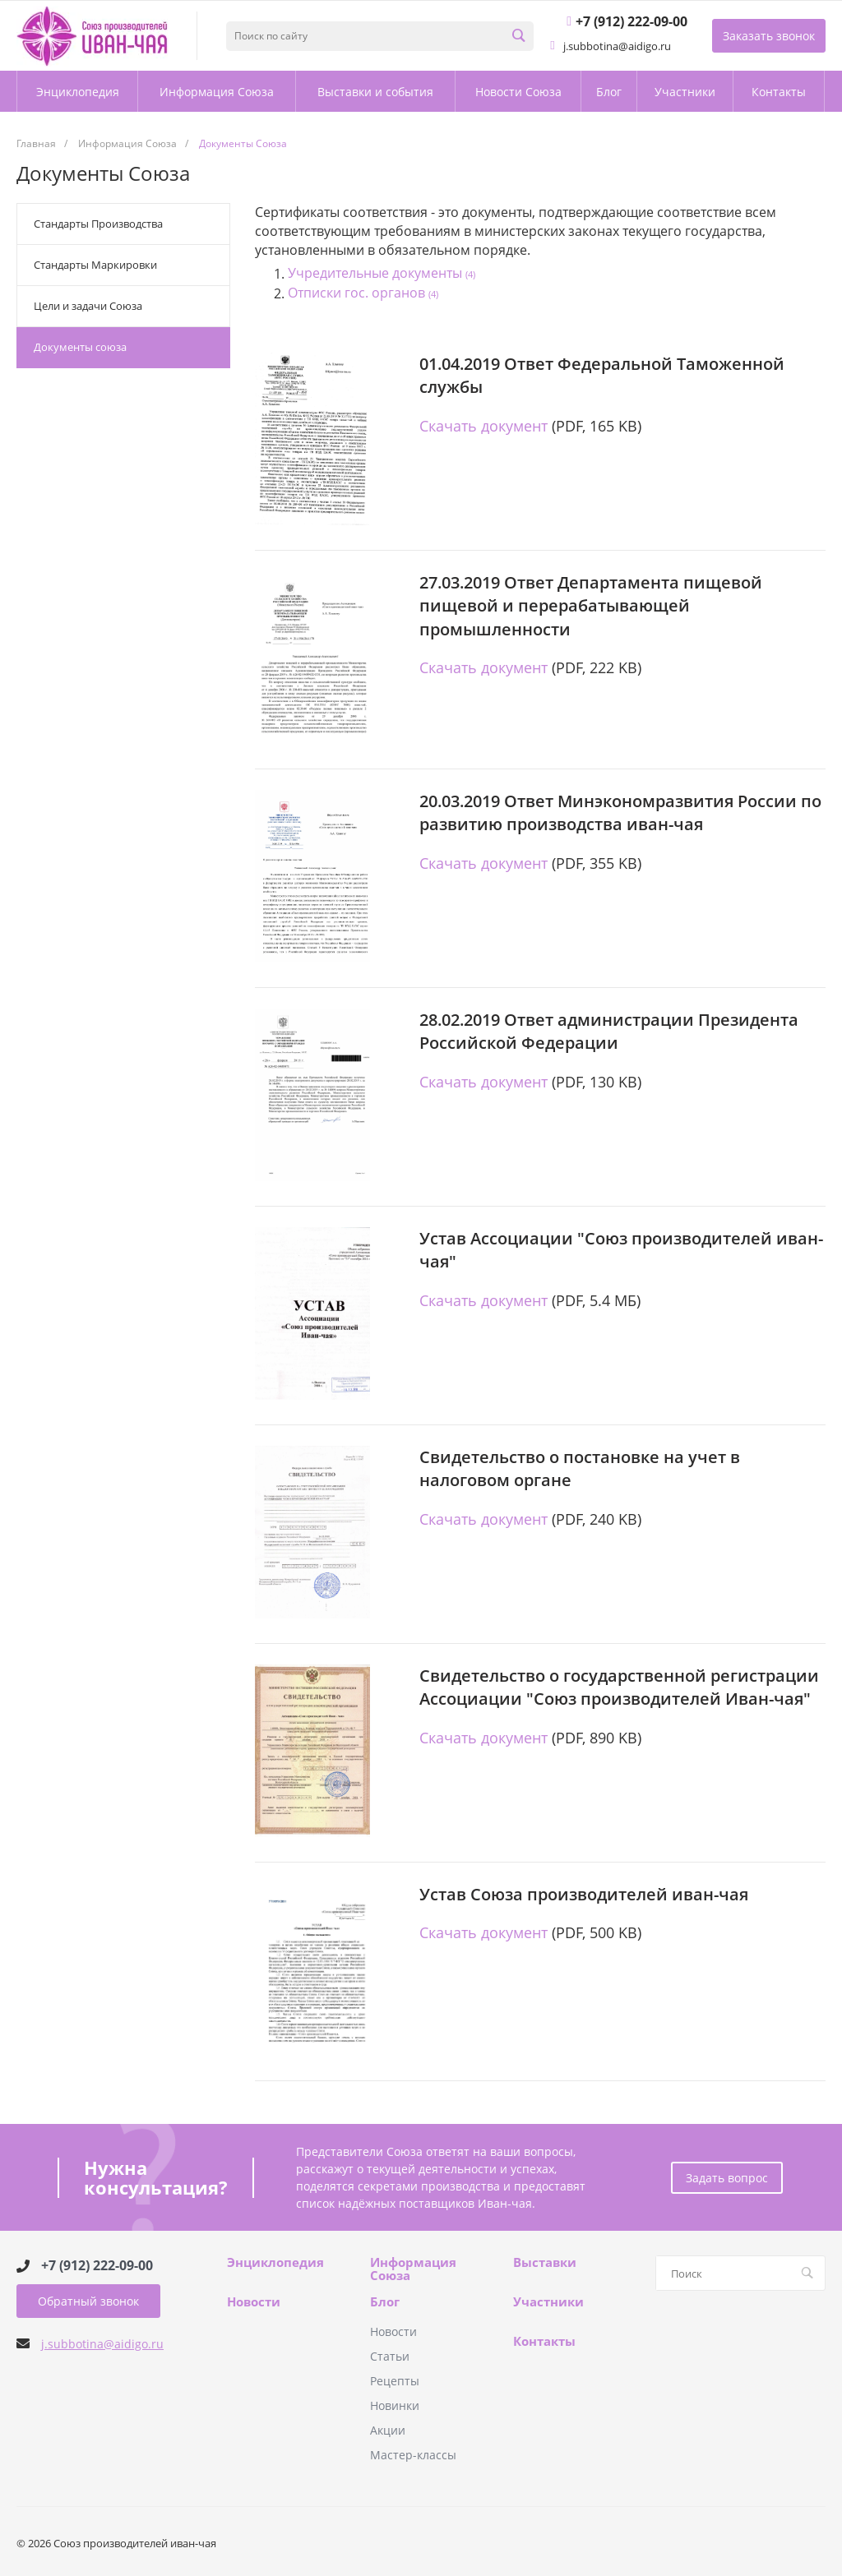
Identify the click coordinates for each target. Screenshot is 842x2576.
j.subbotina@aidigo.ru (102, 2344)
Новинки (394, 2405)
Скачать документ (483, 426)
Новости (253, 2302)
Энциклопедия (275, 2262)
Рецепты (394, 2381)
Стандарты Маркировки (95, 264)
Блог (385, 2302)
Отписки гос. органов (363, 293)
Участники (548, 2302)
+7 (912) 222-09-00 (97, 2266)
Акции (387, 2430)
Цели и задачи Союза (88, 305)
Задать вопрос (727, 2178)
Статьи (389, 2356)
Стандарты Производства (98, 223)
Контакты (544, 2341)
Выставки (544, 2262)
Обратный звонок (88, 2301)
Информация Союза (413, 2269)
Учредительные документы (381, 273)
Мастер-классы (413, 2455)
